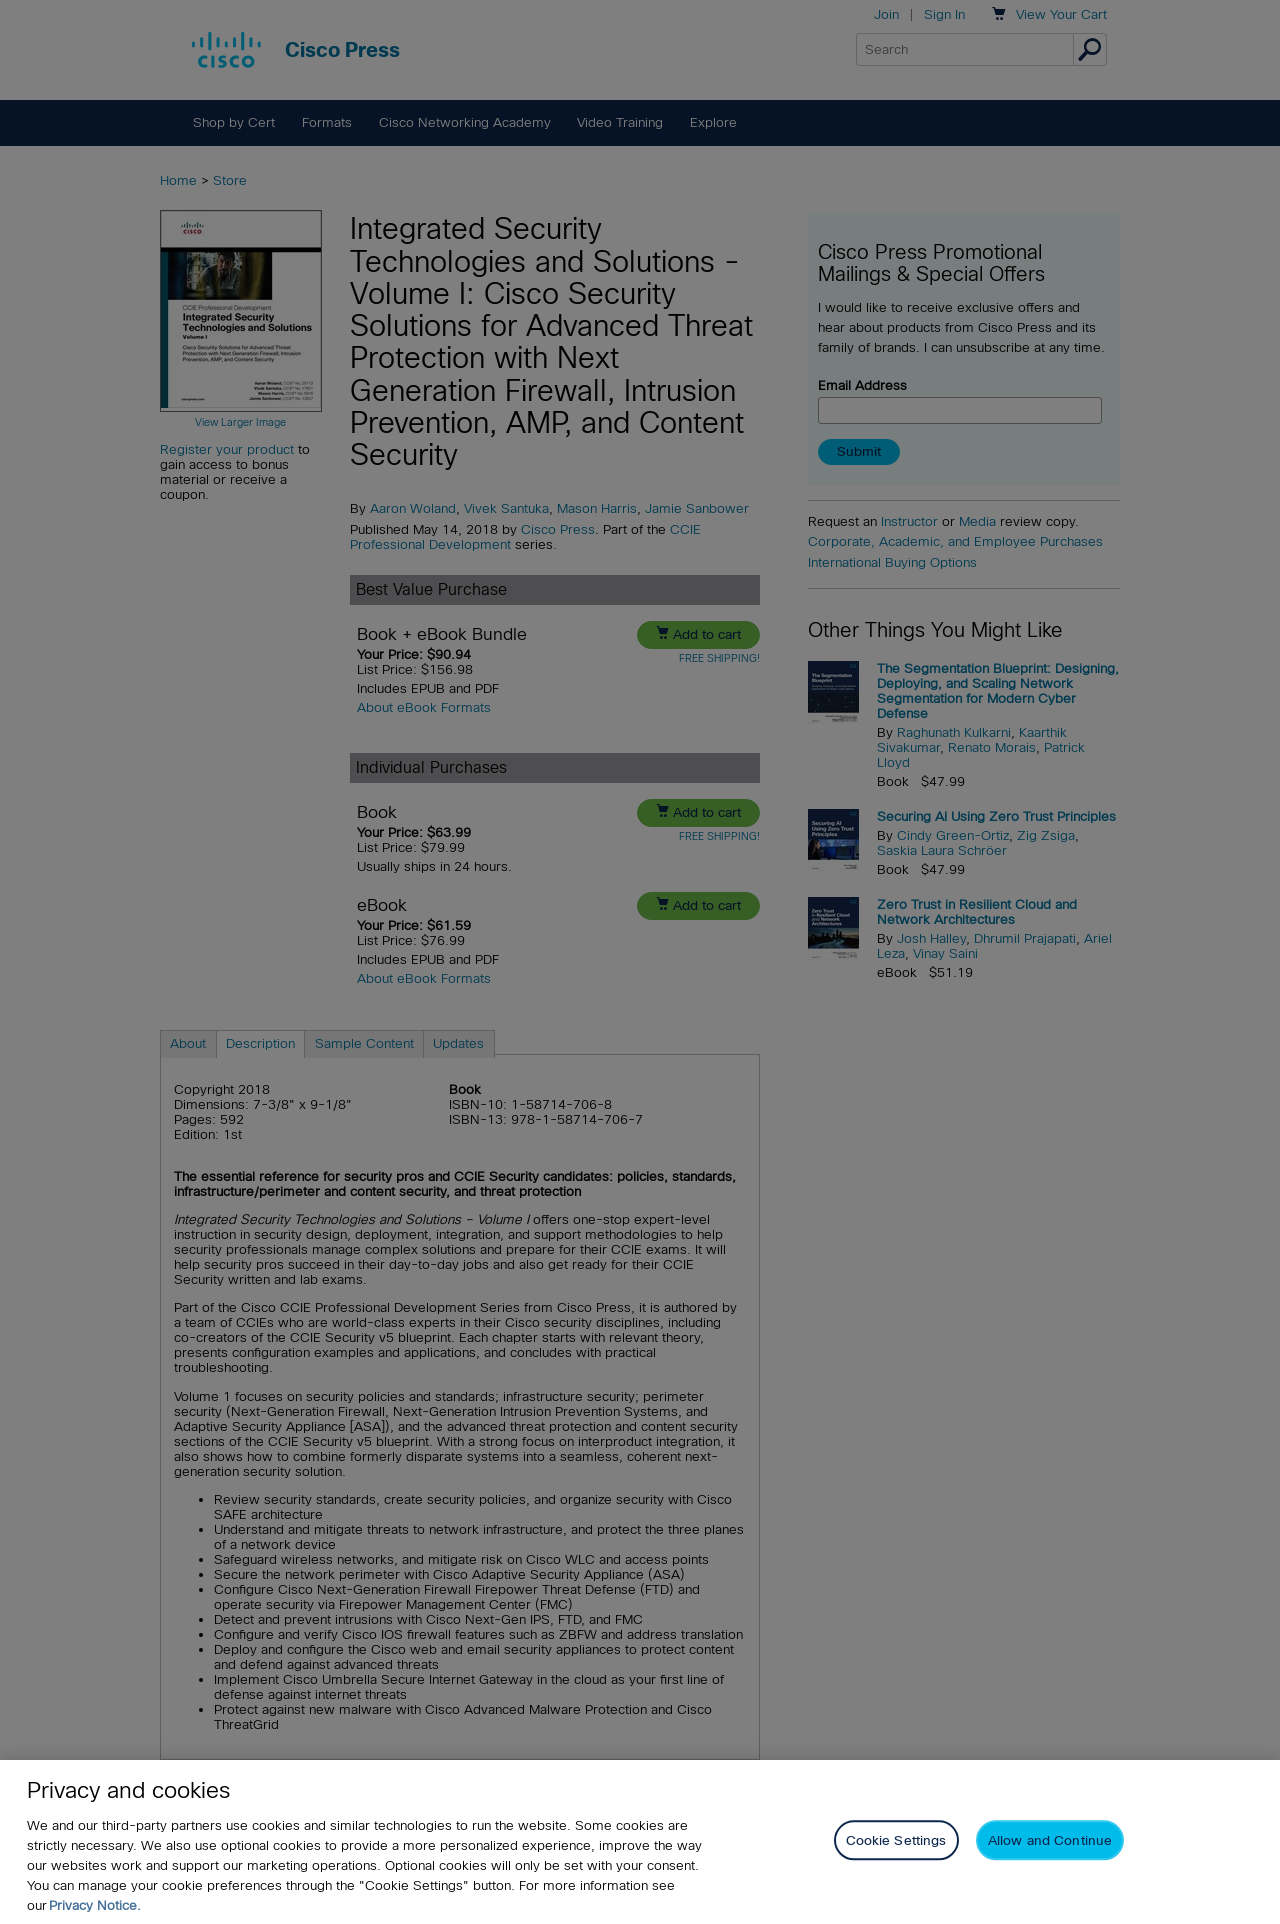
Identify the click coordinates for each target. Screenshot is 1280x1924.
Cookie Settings (896, 1840)
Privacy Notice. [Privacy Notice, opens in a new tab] (95, 1905)
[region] (640, 1842)
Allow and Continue (1050, 1840)
